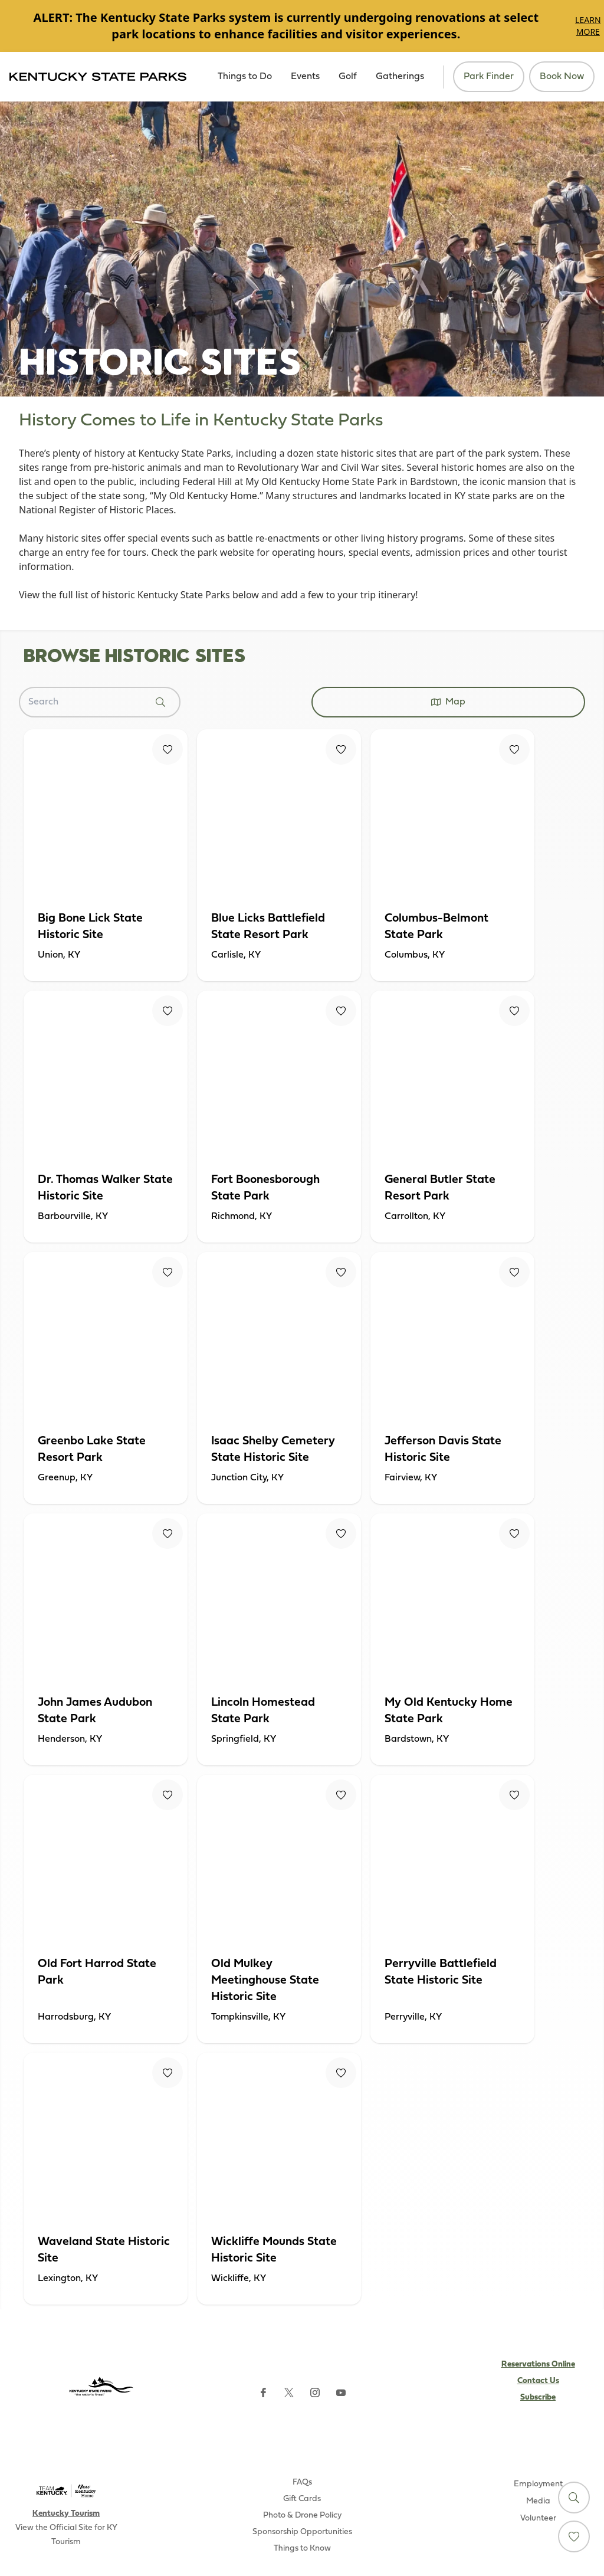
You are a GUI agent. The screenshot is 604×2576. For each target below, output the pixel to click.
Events (305, 76)
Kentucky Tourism (66, 2513)
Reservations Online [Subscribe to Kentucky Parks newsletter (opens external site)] (538, 2364)
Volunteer (538, 2518)
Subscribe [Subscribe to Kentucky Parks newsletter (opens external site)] (538, 2397)
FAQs (302, 2482)
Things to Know (302, 2548)
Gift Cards (302, 2499)
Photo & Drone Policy (302, 2515)
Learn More (587, 25)
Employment (538, 2484)
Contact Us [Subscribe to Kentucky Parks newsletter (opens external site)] (538, 2381)
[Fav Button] (167, 749)
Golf (348, 76)
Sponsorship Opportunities (302, 2532)
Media (538, 2501)
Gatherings (400, 76)
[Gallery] (302, 26)
